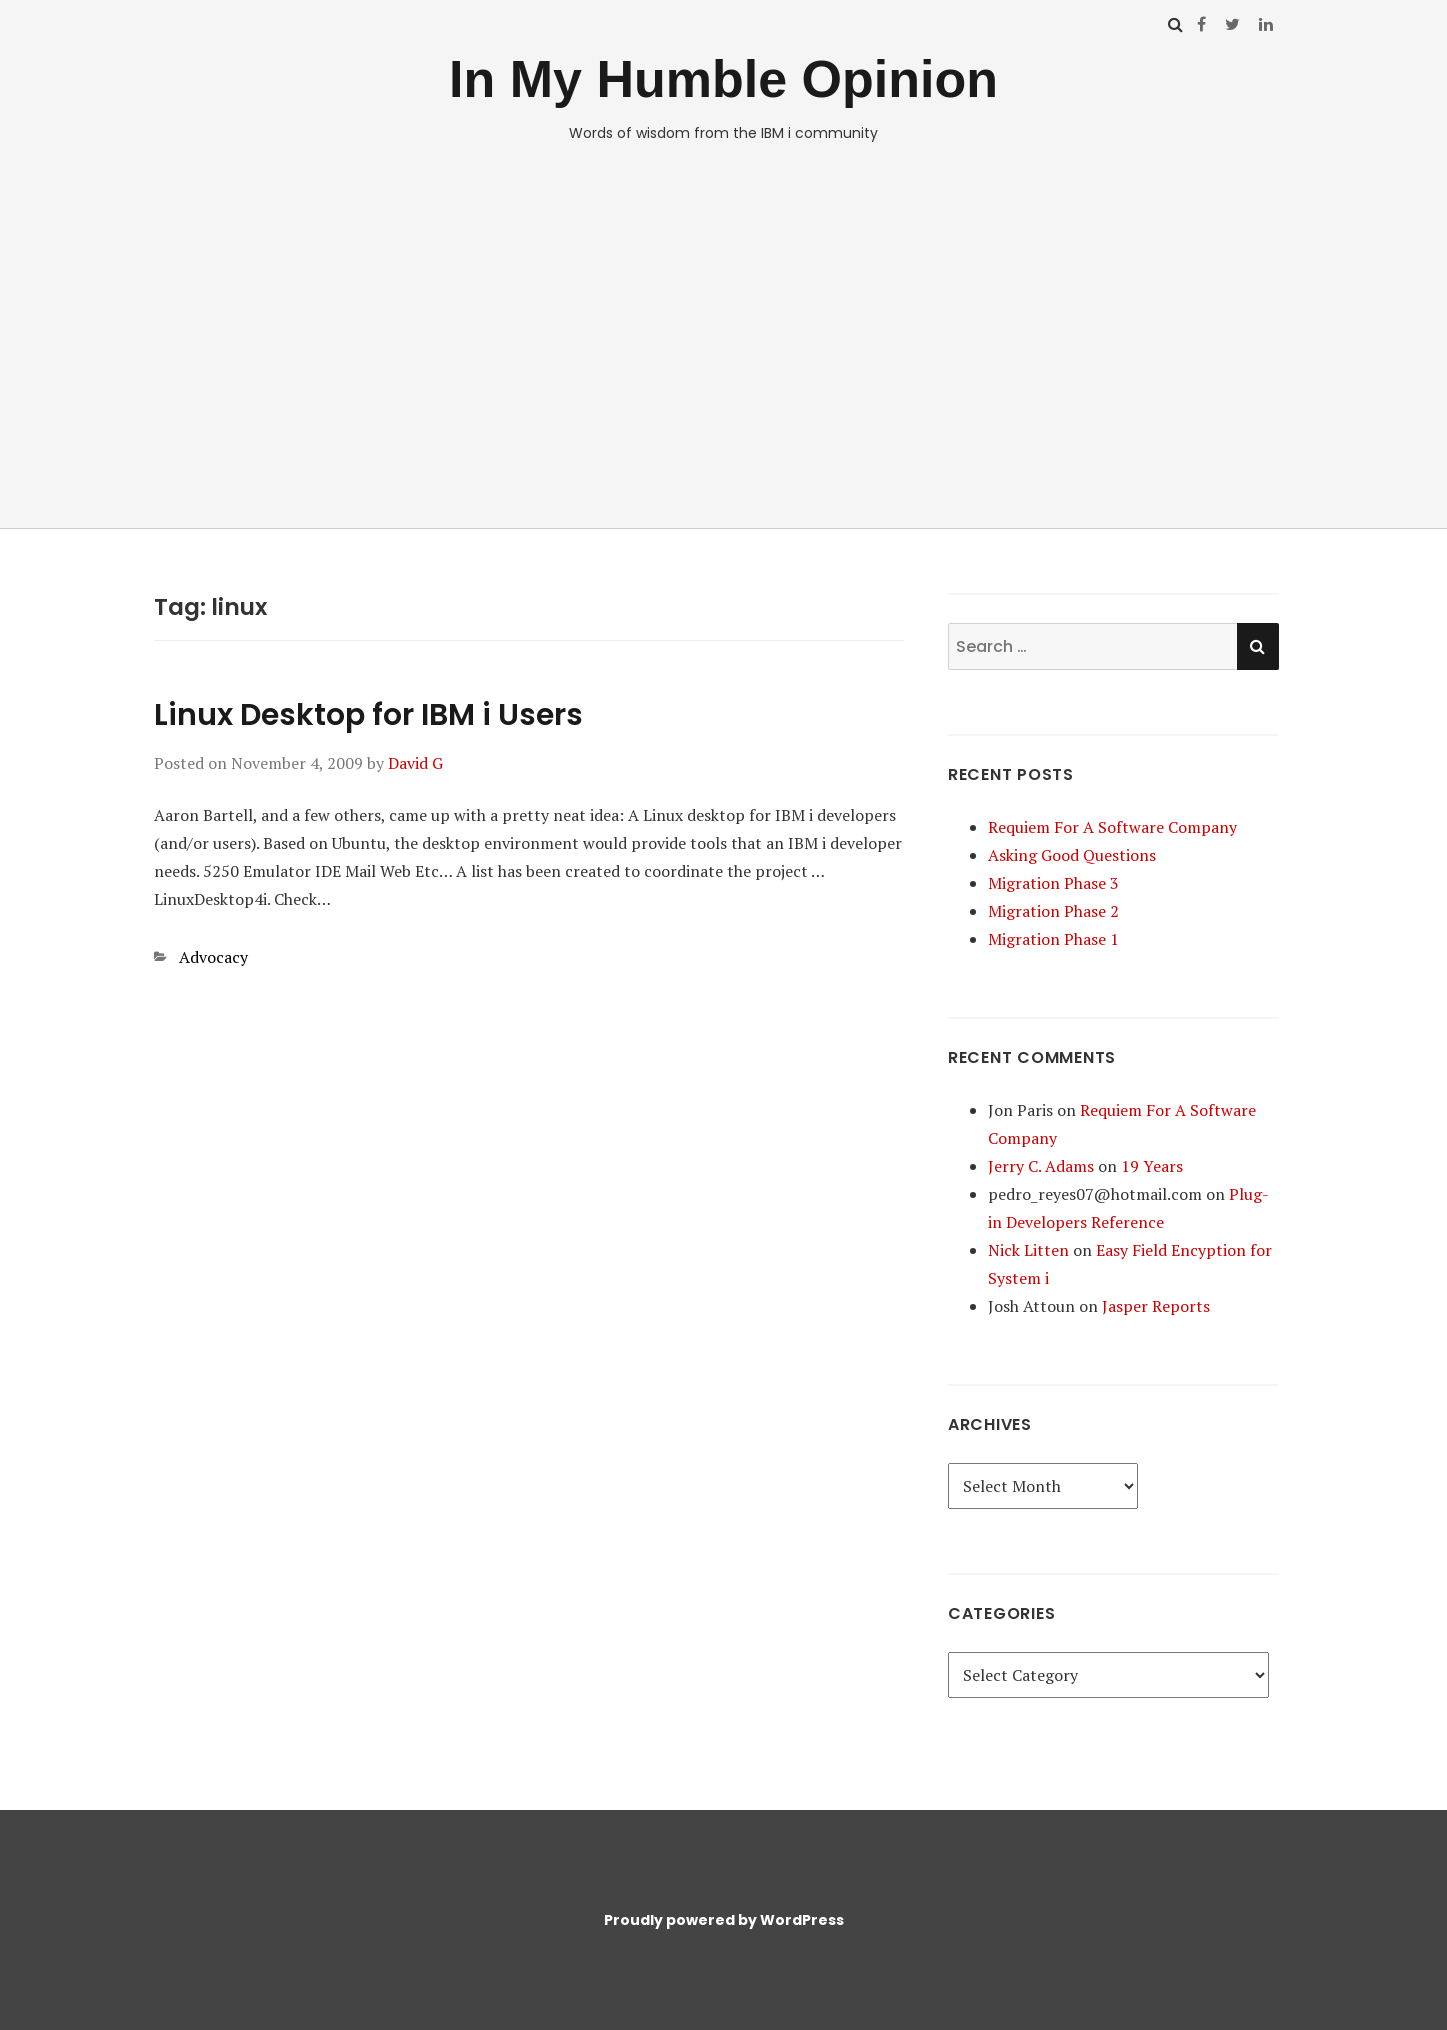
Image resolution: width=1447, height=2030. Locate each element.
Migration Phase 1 (1053, 939)
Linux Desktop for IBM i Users (368, 715)
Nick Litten (1028, 1250)
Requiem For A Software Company (1112, 827)
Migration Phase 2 (1053, 911)
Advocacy (213, 957)
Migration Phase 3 (1053, 883)
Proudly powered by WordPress (724, 1920)
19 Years (1152, 1166)
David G (415, 763)
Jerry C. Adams (1041, 1166)
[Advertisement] (724, 346)
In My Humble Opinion (723, 79)
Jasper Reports (1156, 1306)
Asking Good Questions (1072, 855)
